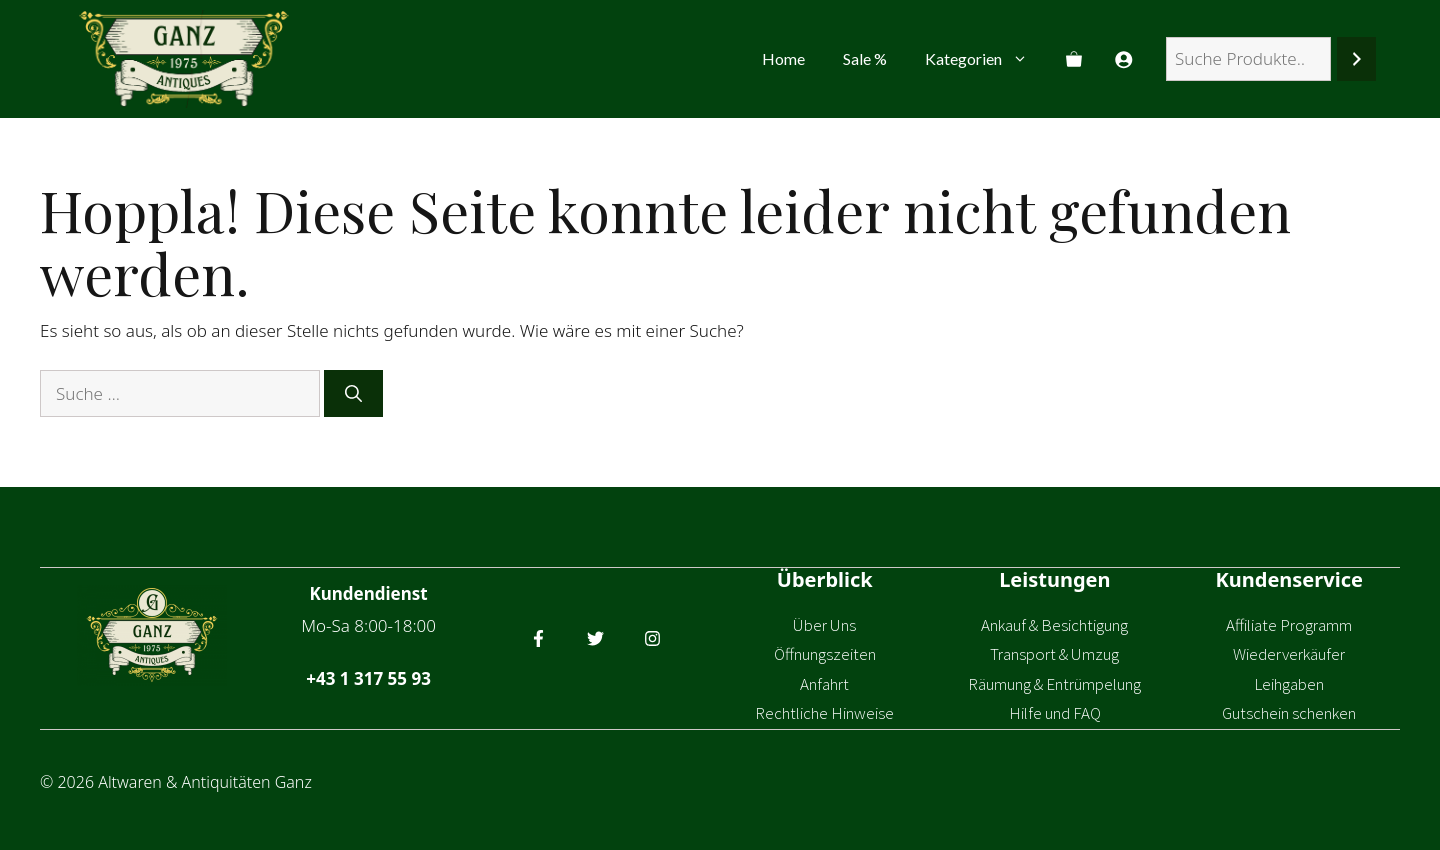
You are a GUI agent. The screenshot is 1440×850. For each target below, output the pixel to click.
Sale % (865, 58)
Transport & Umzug (1054, 654)
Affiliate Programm (1289, 625)
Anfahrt (824, 684)
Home (783, 58)
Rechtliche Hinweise (824, 713)
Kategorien (986, 59)
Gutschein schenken (1289, 713)
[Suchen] (1356, 59)
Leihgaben (1289, 684)
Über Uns (824, 625)
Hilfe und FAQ (1055, 713)
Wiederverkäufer (1289, 654)
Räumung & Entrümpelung (1054, 684)
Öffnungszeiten (825, 654)
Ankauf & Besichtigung (1054, 625)
